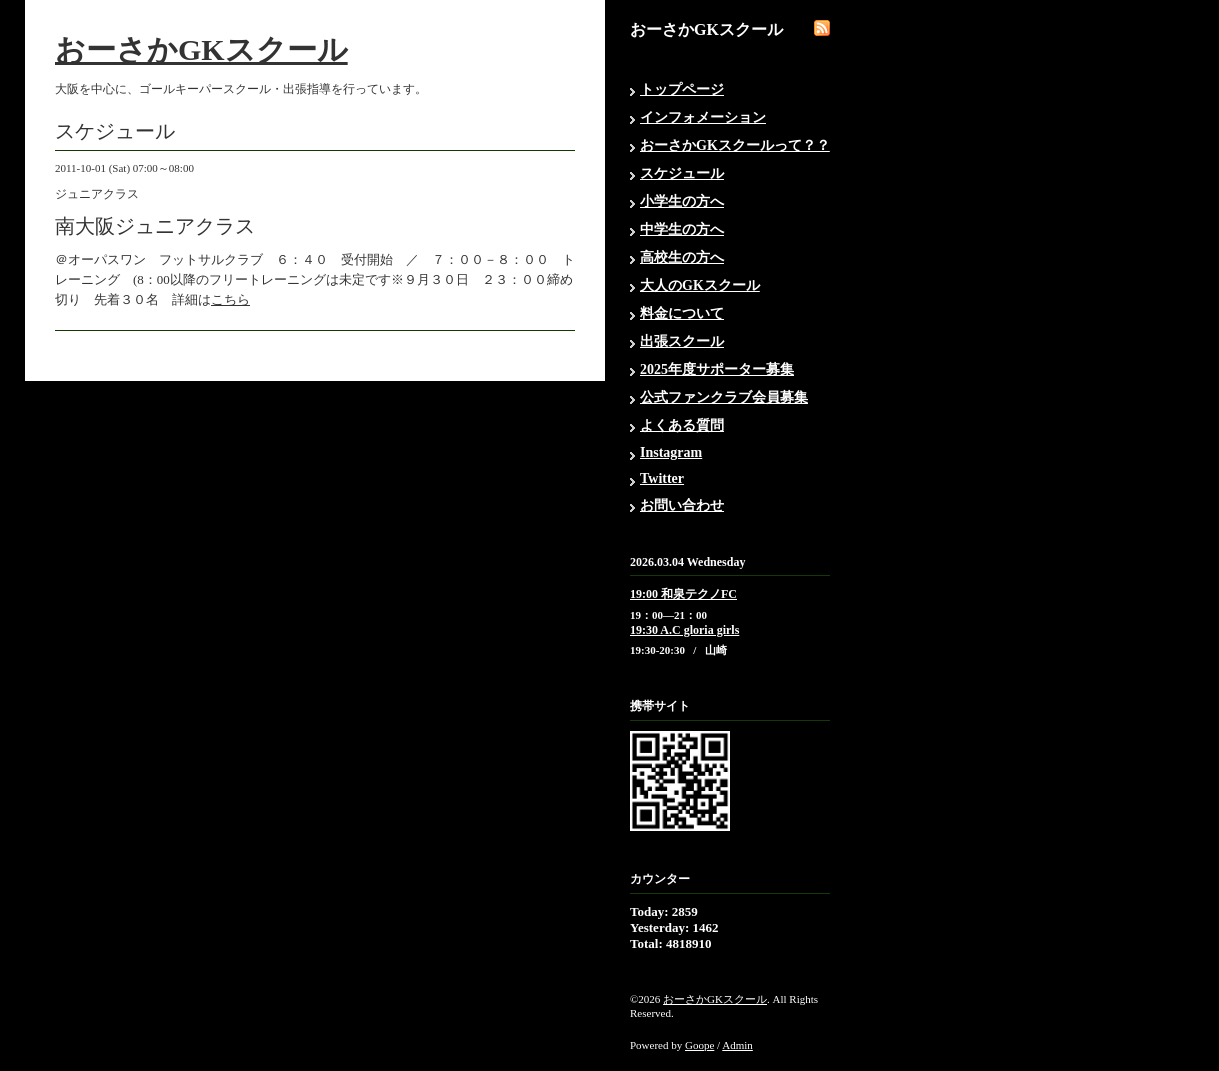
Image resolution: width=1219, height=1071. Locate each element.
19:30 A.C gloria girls (684, 630)
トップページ (682, 89)
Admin (737, 1045)
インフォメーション (703, 117)
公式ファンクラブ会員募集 (724, 397)
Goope (699, 1045)
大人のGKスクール (700, 285)
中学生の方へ (682, 229)
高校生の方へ (682, 257)
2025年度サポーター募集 (717, 369)
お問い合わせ (682, 505)
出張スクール (682, 341)
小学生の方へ (682, 201)
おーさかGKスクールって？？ (735, 145)
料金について (682, 313)
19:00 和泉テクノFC (683, 594)
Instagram (671, 452)
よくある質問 (682, 425)
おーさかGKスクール (201, 49)
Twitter (662, 478)
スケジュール (682, 173)
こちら (230, 299)
